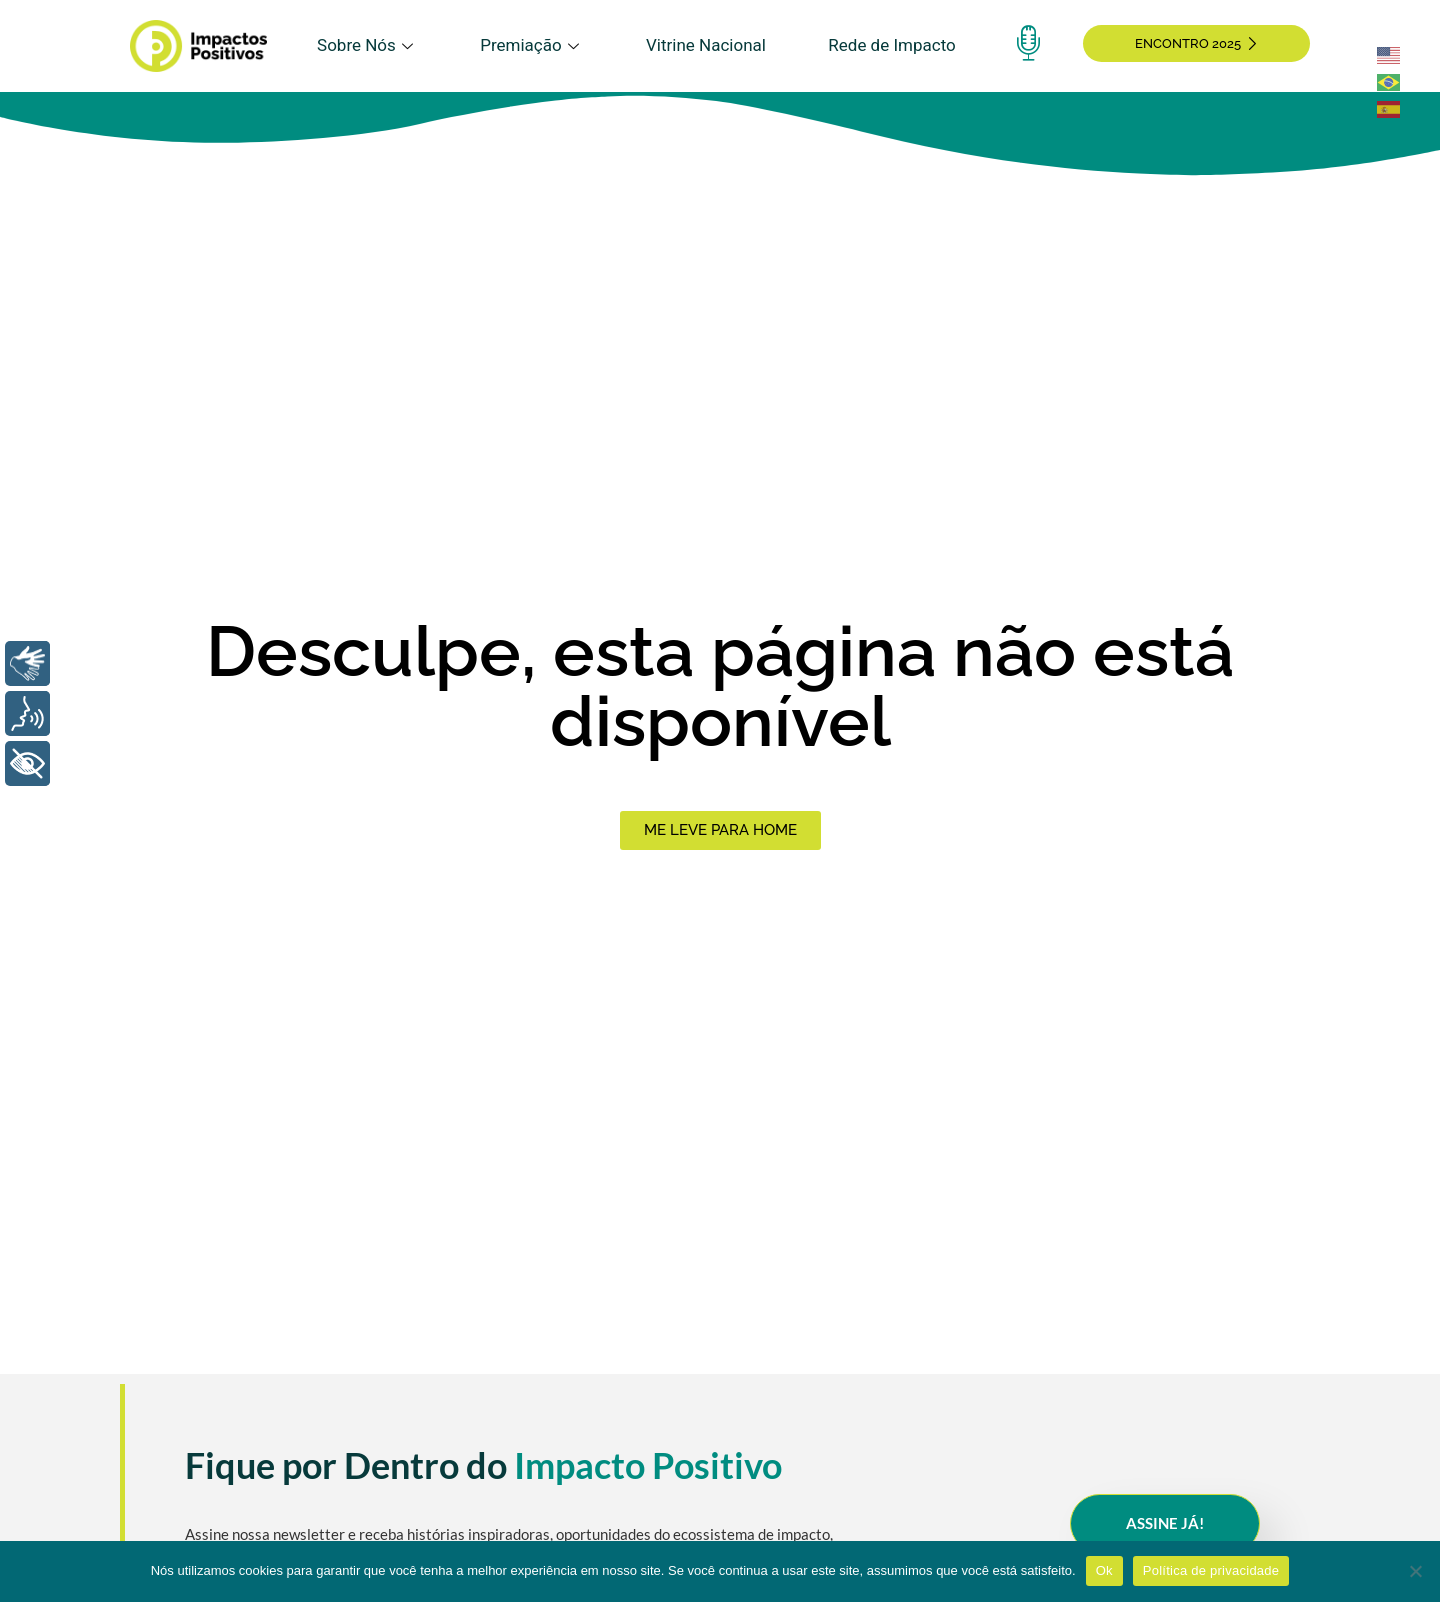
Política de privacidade (1211, 1570)
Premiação (531, 45)
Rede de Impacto (891, 45)
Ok (1104, 1570)
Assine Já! (1165, 1523)
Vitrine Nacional (706, 45)
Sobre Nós (367, 45)
